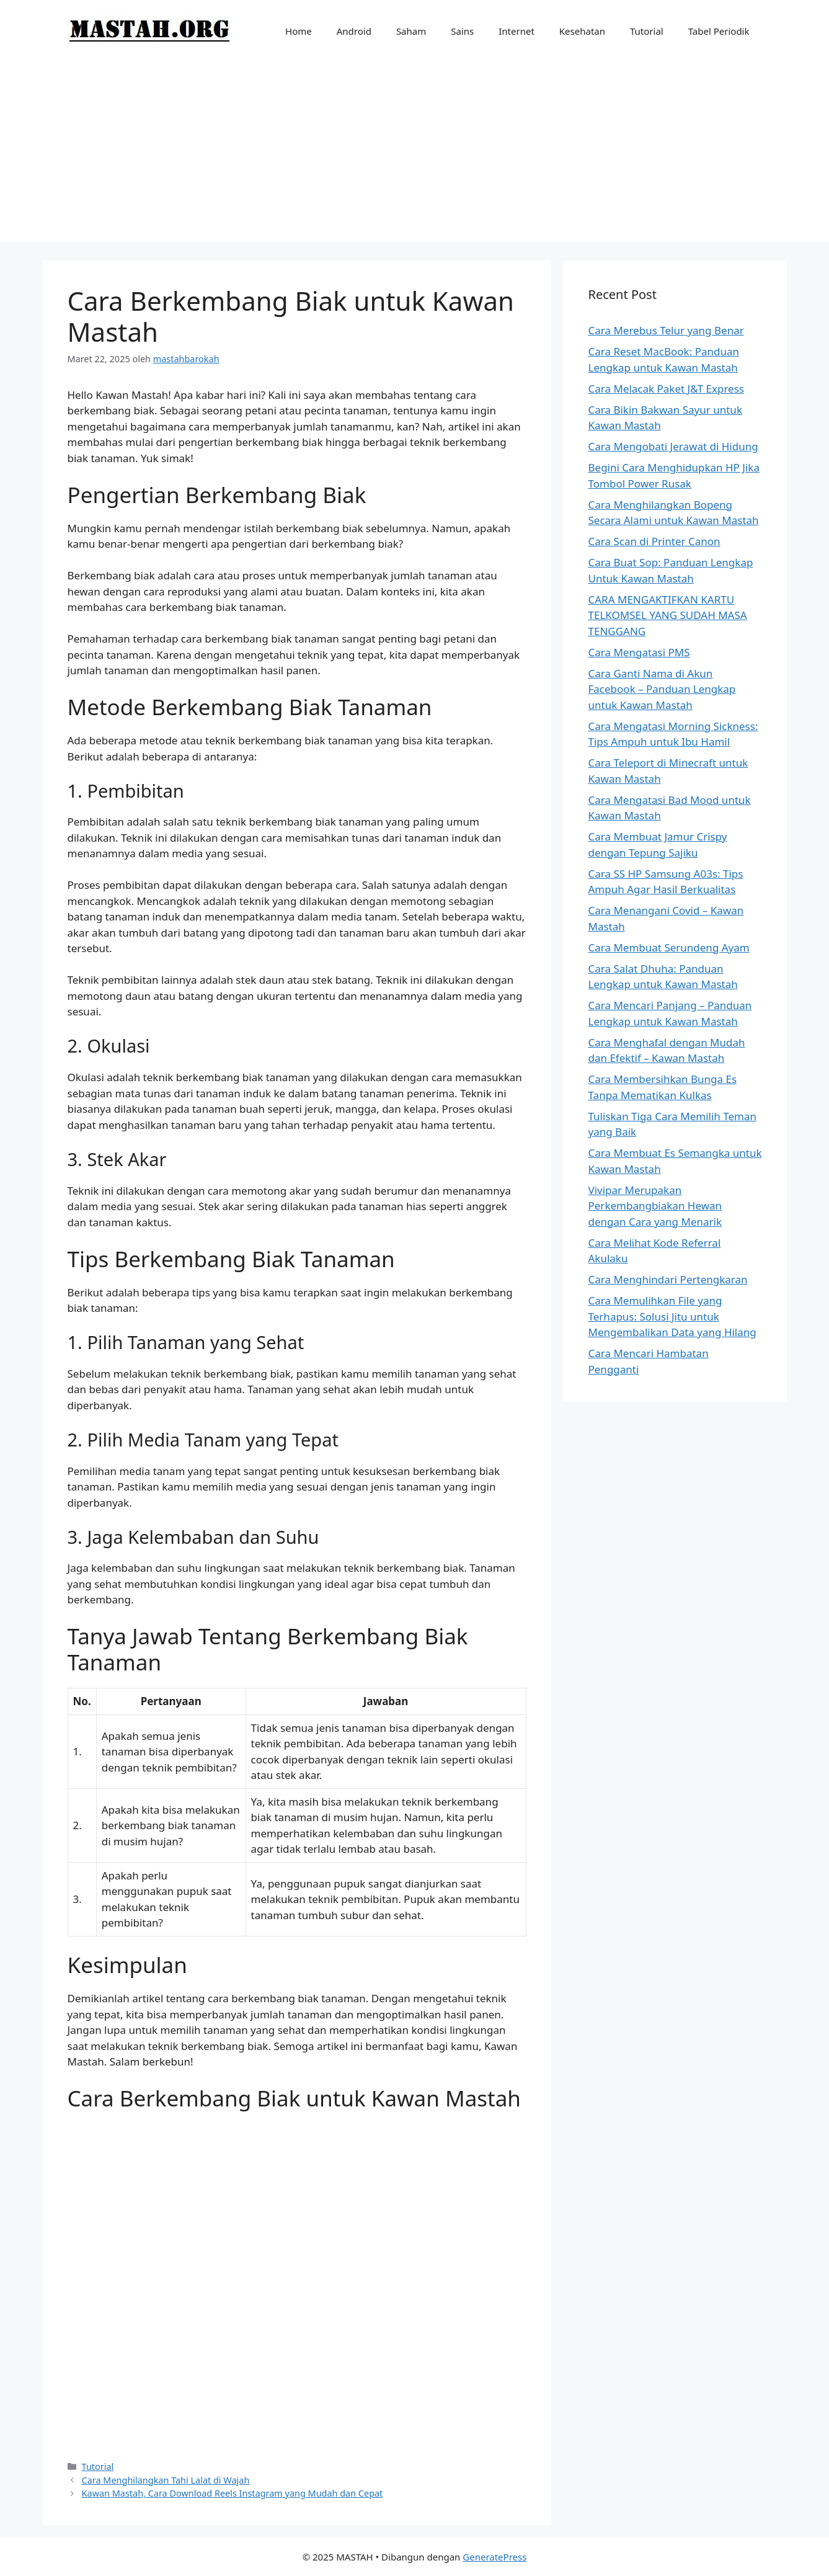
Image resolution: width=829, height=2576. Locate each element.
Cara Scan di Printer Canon (654, 541)
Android (354, 31)
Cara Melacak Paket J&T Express (666, 388)
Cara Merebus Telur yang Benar (666, 330)
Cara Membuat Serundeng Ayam (669, 947)
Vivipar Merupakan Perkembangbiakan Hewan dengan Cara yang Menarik (655, 1206)
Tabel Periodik (719, 31)
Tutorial (646, 31)
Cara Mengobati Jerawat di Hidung (673, 446)
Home (298, 31)
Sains (462, 31)
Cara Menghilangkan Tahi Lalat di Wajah (166, 2480)
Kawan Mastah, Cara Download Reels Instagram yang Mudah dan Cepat (232, 2493)
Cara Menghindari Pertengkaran (668, 1279)
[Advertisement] (415, 155)
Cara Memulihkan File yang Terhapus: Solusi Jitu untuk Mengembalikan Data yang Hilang (672, 1316)
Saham (411, 31)
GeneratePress (494, 2557)
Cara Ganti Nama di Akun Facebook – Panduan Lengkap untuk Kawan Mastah (662, 689)
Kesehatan (582, 31)
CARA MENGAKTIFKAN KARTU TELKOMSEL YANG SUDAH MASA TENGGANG (667, 615)
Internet (516, 31)
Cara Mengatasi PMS (639, 652)
